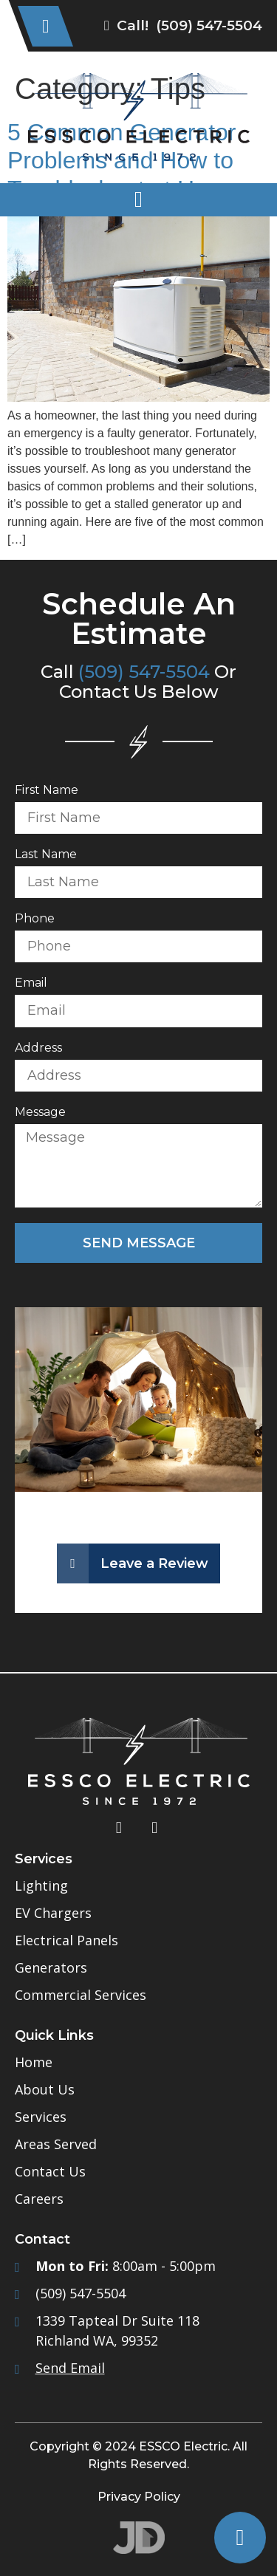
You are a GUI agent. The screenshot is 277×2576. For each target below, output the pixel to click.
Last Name (46, 855)
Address (38, 1048)
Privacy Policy (139, 2497)
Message (40, 1112)
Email (31, 983)
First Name (46, 790)
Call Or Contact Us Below (138, 681)
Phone (35, 919)
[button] (138, 199)
